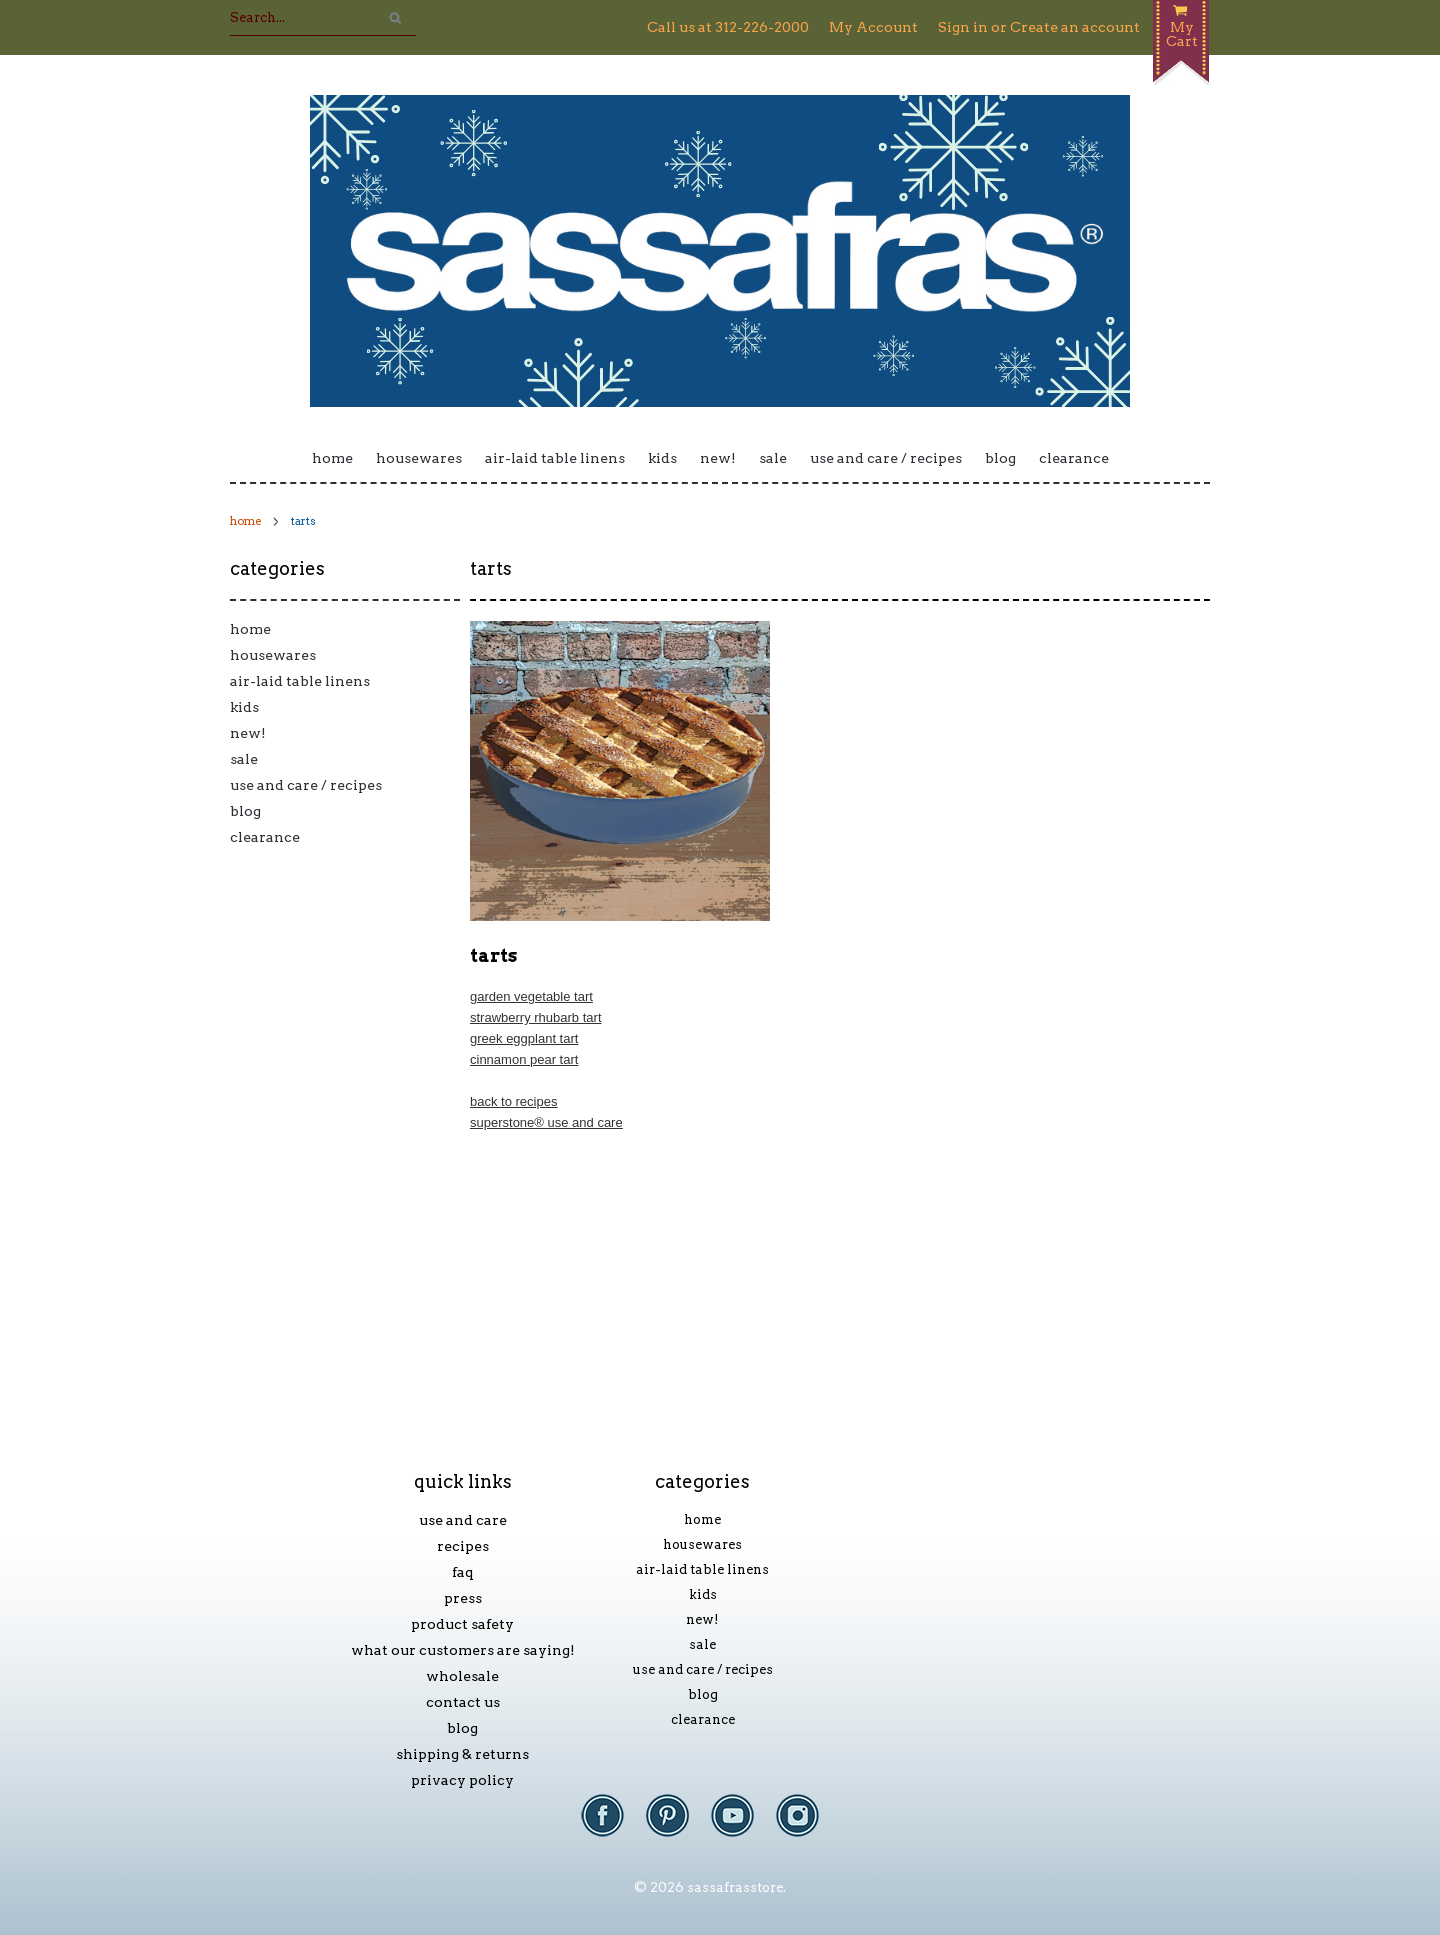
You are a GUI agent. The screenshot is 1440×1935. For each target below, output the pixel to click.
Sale (773, 458)
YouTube (742, 1825)
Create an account (1075, 27)
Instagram (807, 1825)
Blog (1000, 458)
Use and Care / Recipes (886, 458)
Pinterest (677, 1825)
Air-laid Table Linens (555, 458)
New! (718, 458)
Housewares (419, 458)
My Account (873, 27)
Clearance (1074, 458)
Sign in (963, 27)
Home (332, 458)
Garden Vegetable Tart (531, 996)
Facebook (612, 1825)
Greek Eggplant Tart (524, 1038)
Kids (662, 458)
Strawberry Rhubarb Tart (536, 1017)
